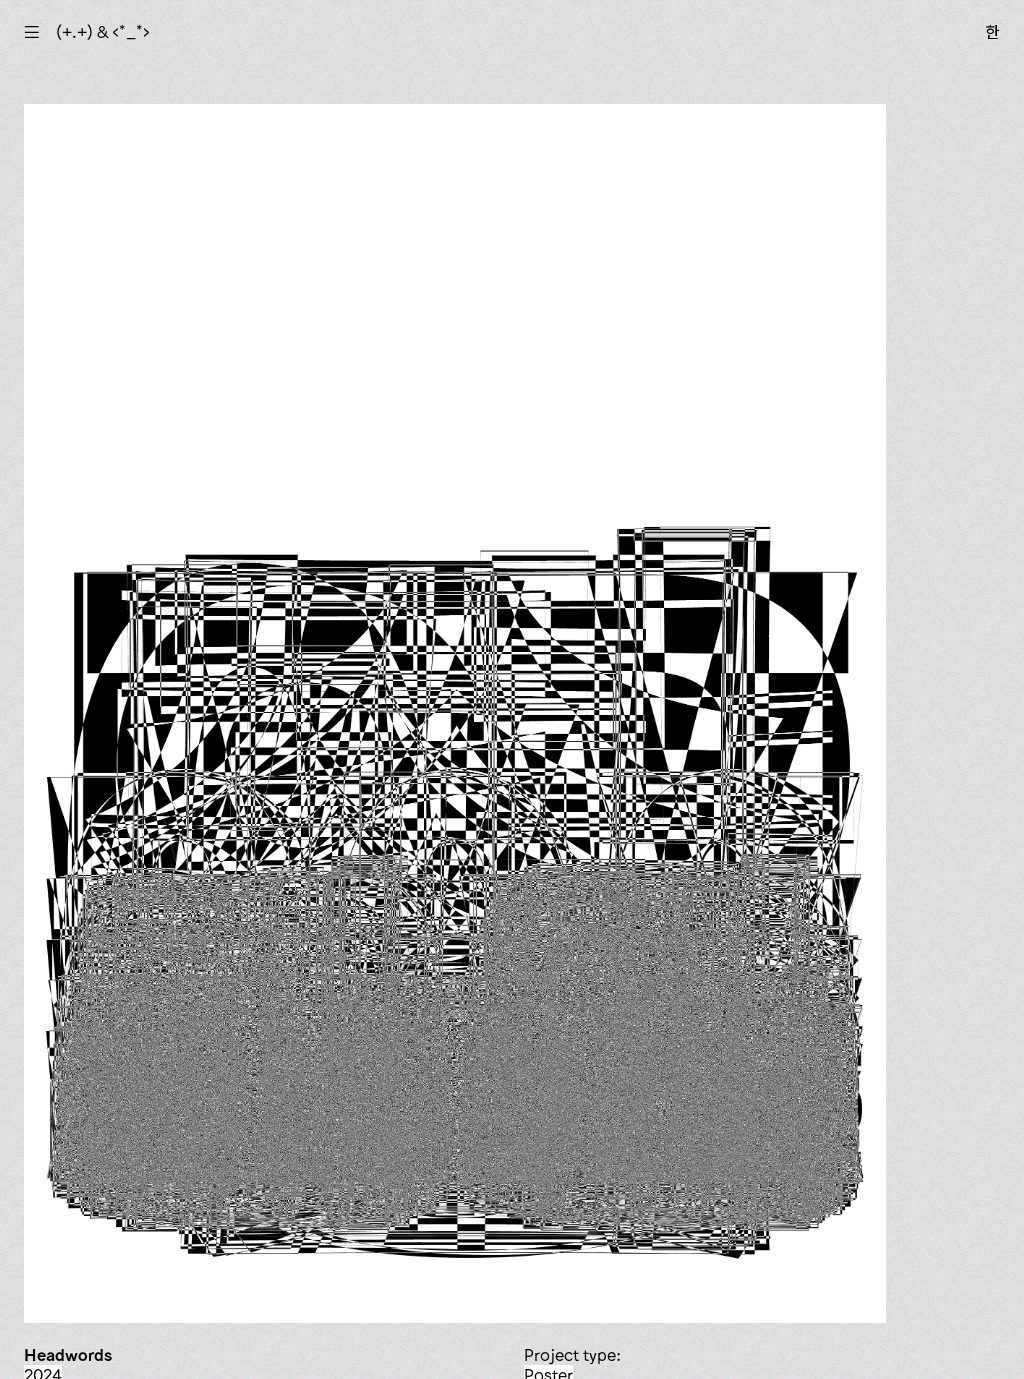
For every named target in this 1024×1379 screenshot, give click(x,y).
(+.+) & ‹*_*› (103, 32)
